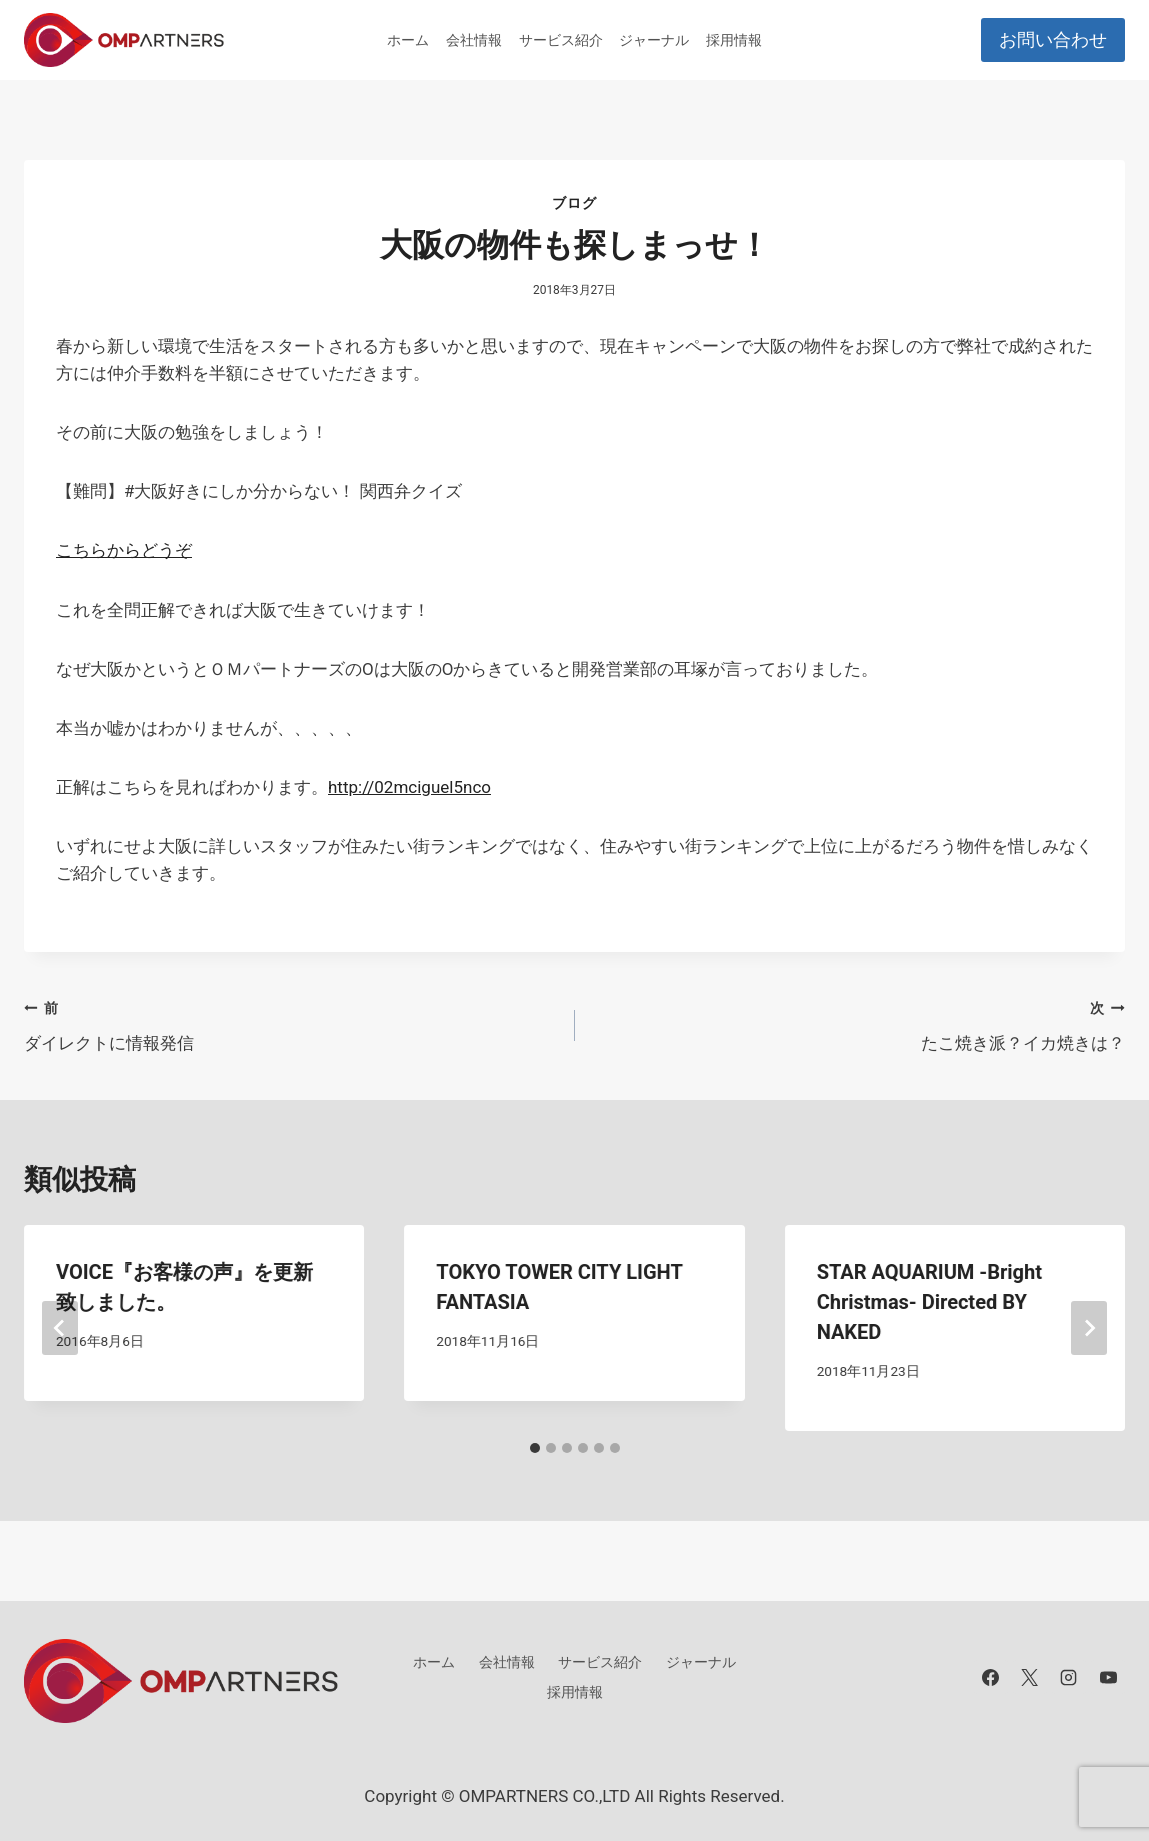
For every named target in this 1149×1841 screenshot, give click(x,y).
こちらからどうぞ (124, 550)
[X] (1030, 1677)
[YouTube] (1108, 1677)
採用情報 (734, 40)
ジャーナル (654, 40)
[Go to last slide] (60, 1328)
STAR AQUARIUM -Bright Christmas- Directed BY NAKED (929, 1302)
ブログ (574, 203)
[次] (1089, 1328)
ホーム (408, 40)
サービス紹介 (561, 40)
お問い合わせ (1053, 39)
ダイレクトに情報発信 (291, 1023)
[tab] (535, 1448)
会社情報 (474, 40)
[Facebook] (991, 1677)
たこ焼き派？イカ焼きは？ (859, 1023)
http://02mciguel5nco (409, 787)
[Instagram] (1069, 1677)
